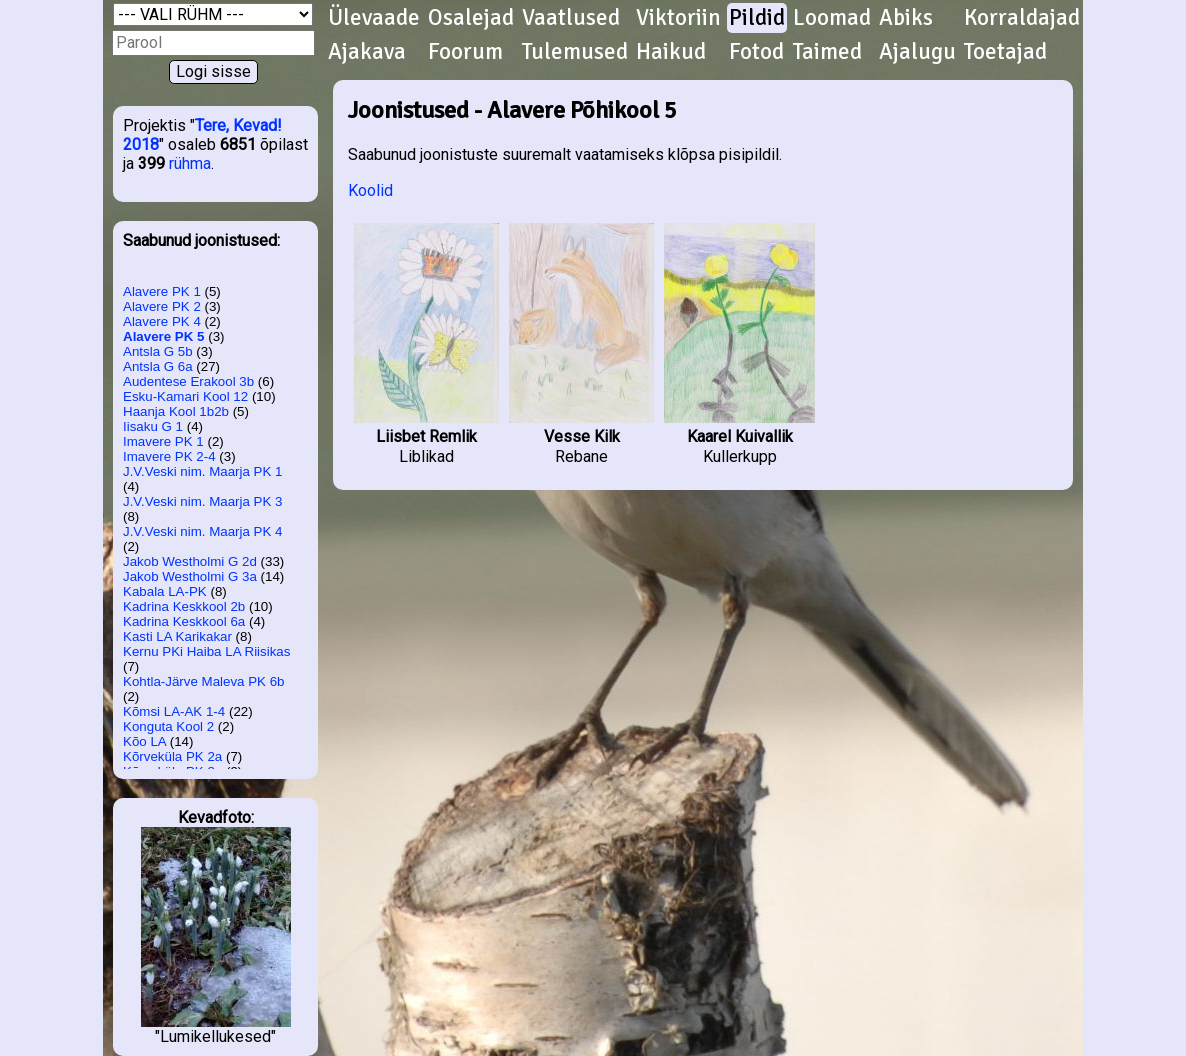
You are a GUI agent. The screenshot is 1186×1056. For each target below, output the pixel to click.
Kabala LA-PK (165, 591)
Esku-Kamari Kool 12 (185, 396)
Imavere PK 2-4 (169, 456)
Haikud (671, 52)
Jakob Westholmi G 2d (190, 561)
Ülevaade (374, 18)
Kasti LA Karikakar (177, 636)
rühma (190, 163)
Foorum (465, 52)
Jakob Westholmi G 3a (190, 576)
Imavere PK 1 (163, 441)
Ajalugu (917, 52)
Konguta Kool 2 (168, 726)
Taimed (827, 52)
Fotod (756, 52)
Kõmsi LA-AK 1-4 (174, 711)
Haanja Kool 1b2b (176, 411)
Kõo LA (144, 741)
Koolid (370, 190)
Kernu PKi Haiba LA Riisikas (206, 651)
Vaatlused (571, 18)
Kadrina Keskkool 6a (184, 621)
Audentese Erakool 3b (188, 381)
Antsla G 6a (158, 366)
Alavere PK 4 (162, 321)
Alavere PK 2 (162, 306)
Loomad (832, 18)
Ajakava (367, 52)
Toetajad (1005, 52)
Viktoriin (678, 18)
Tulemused (575, 52)
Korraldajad (1022, 18)
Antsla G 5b (158, 351)
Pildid (757, 18)
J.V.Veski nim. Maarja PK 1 (203, 471)
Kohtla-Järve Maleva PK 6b (204, 681)
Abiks (906, 18)
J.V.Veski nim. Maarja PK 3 (203, 501)
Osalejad (471, 18)
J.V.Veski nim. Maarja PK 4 (203, 531)
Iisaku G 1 (153, 426)
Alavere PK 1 (162, 291)
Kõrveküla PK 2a (172, 756)
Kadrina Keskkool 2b (184, 606)
